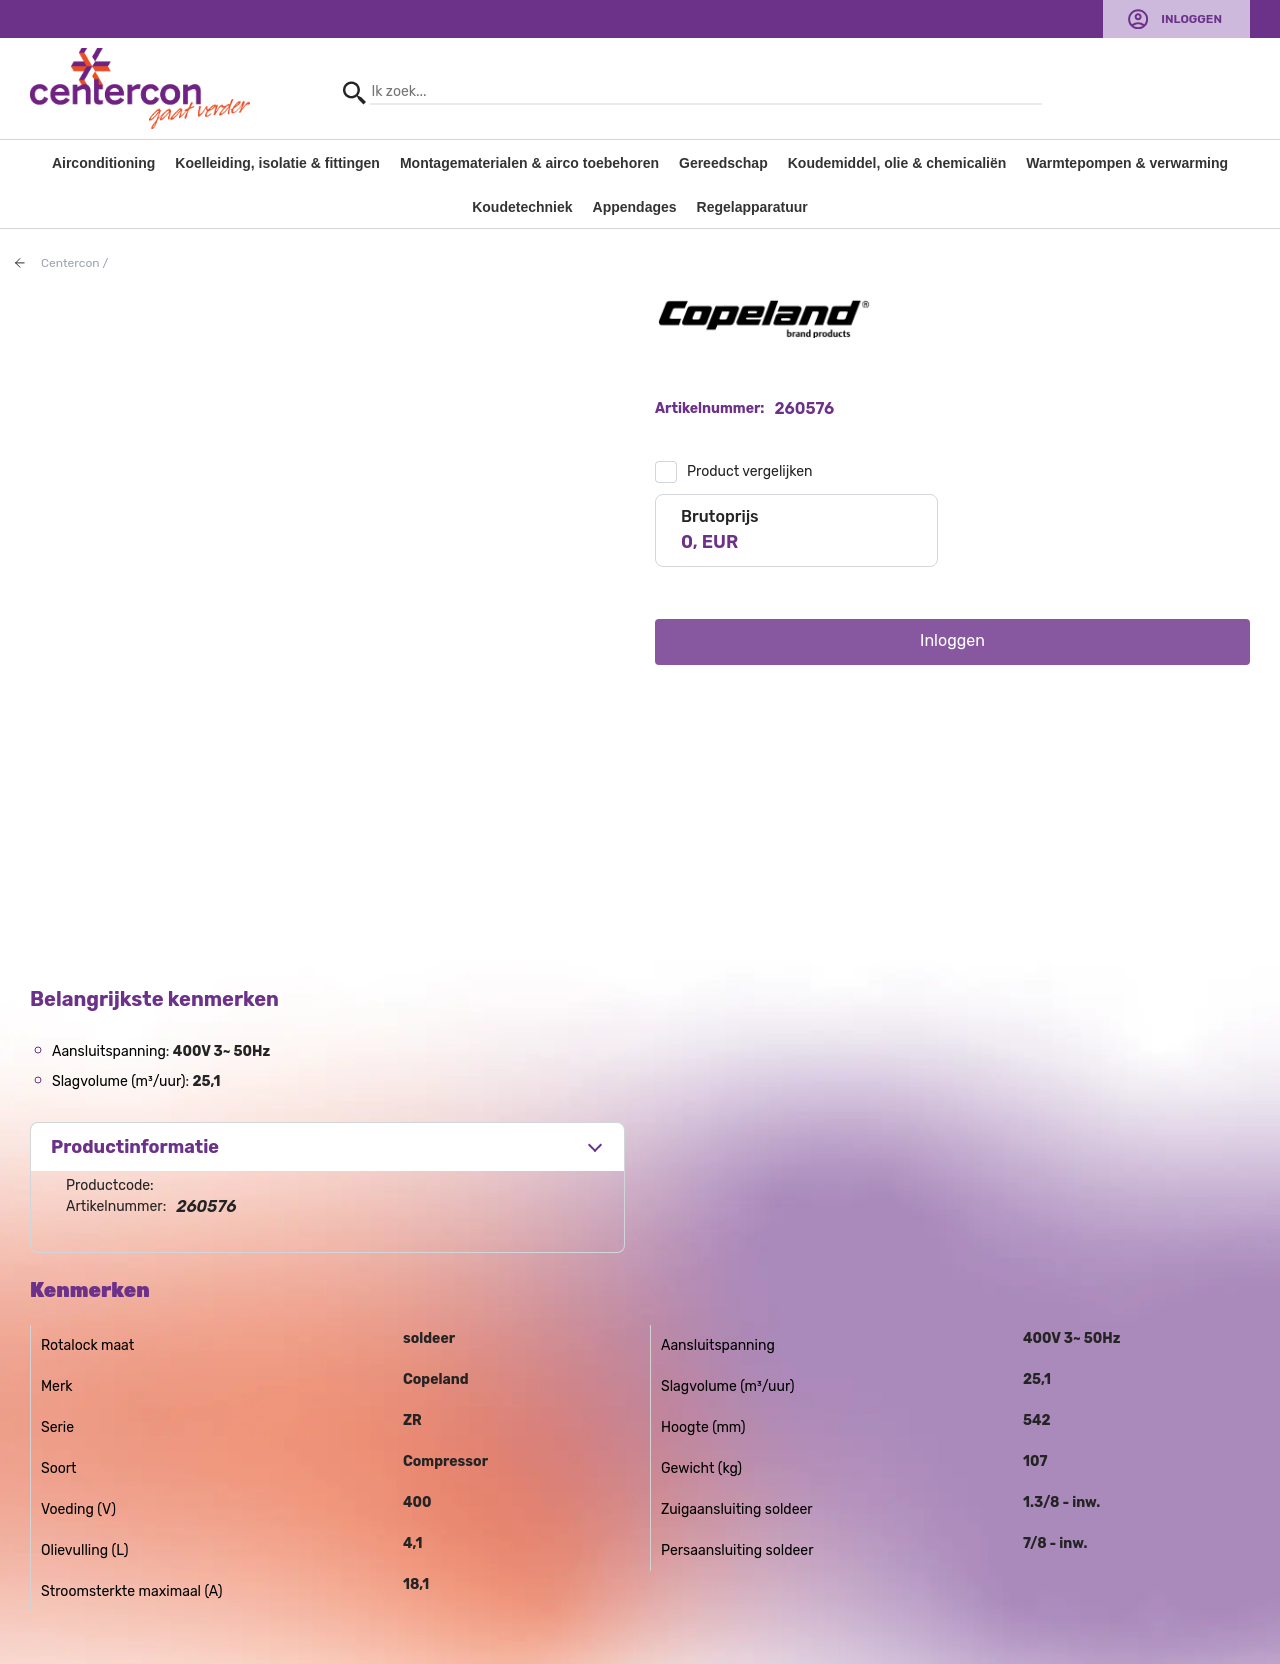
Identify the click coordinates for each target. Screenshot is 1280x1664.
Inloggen (1191, 19)
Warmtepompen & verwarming (1127, 163)
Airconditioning (103, 163)
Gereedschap (723, 163)
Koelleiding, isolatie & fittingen (277, 163)
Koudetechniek (522, 207)
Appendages (635, 207)
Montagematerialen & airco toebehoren (529, 163)
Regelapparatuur (752, 207)
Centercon (70, 263)
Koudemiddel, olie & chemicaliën (897, 163)
